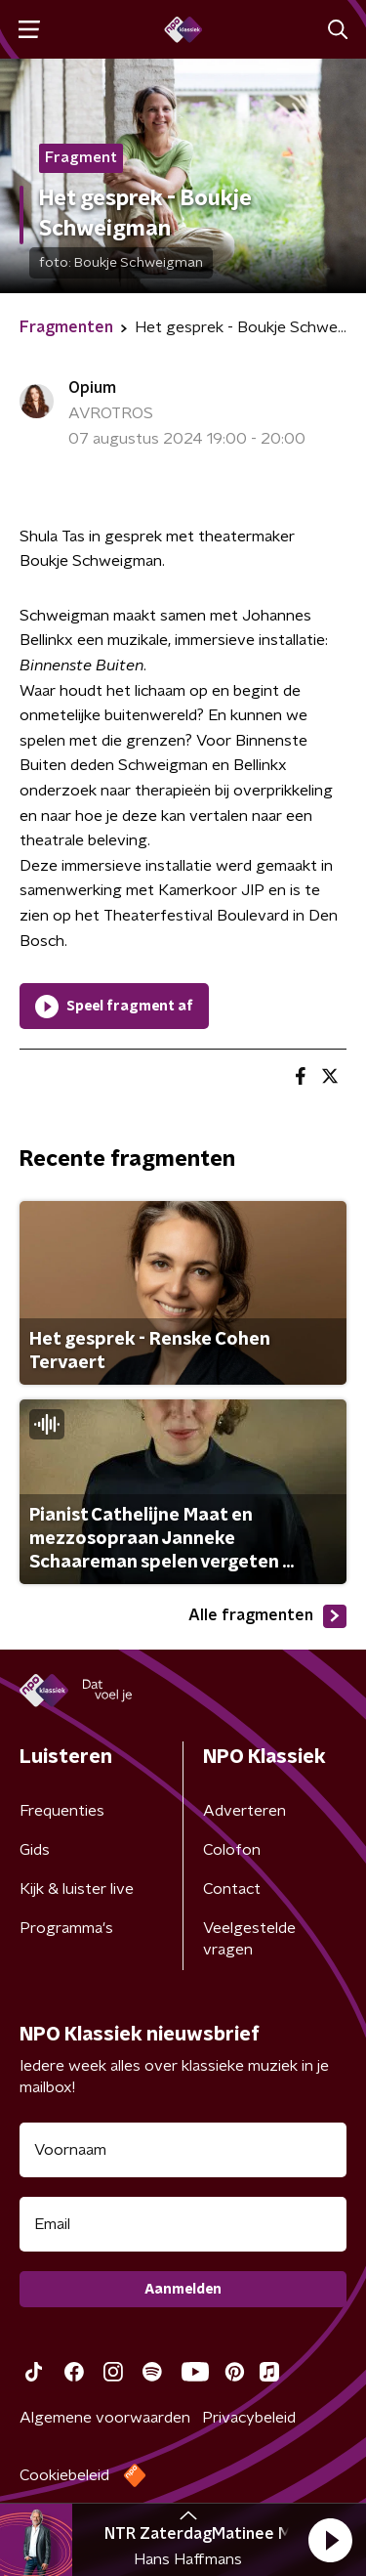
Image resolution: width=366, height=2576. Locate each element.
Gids (35, 1850)
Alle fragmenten (267, 1616)
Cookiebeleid (64, 2475)
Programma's (66, 1928)
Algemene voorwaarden (105, 2418)
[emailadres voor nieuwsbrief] (183, 2224)
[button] (330, 2540)
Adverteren (244, 1811)
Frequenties (62, 1811)
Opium (92, 388)
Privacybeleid (249, 2418)
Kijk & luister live (77, 1889)
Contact (232, 1889)
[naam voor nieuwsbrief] (183, 2150)
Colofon (232, 1850)
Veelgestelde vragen (249, 1938)
